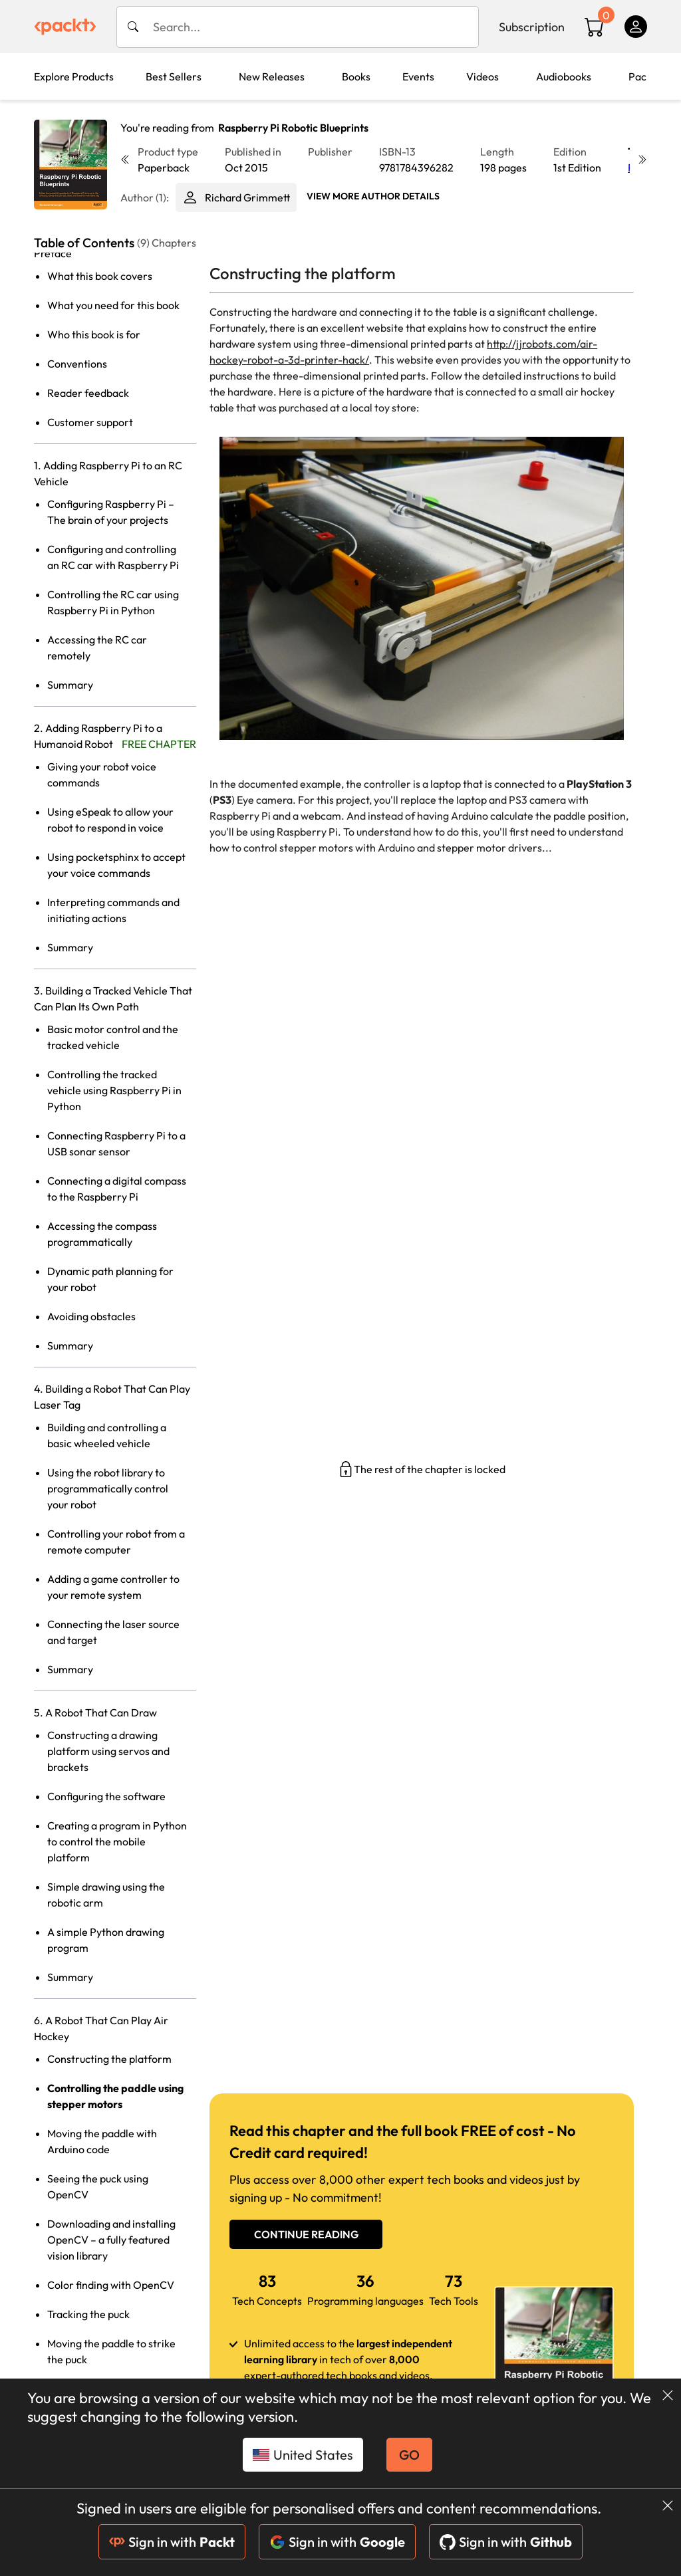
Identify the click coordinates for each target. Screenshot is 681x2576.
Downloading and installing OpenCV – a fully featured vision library (111, 2239)
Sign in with (172, 2541)
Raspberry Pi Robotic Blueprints (293, 127)
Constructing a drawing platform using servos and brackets (108, 1751)
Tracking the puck (88, 2314)
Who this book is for (93, 334)
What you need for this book (113, 305)
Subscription (532, 27)
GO (409, 2454)
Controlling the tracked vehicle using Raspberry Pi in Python (114, 1090)
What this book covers (99, 276)
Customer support (90, 422)
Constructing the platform (109, 2058)
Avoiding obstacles (91, 1316)
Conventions (77, 363)
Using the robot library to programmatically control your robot (107, 1488)
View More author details (373, 196)
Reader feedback (88, 393)
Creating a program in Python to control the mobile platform (117, 1841)
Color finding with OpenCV (110, 2284)
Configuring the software (106, 1796)
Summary (70, 684)
